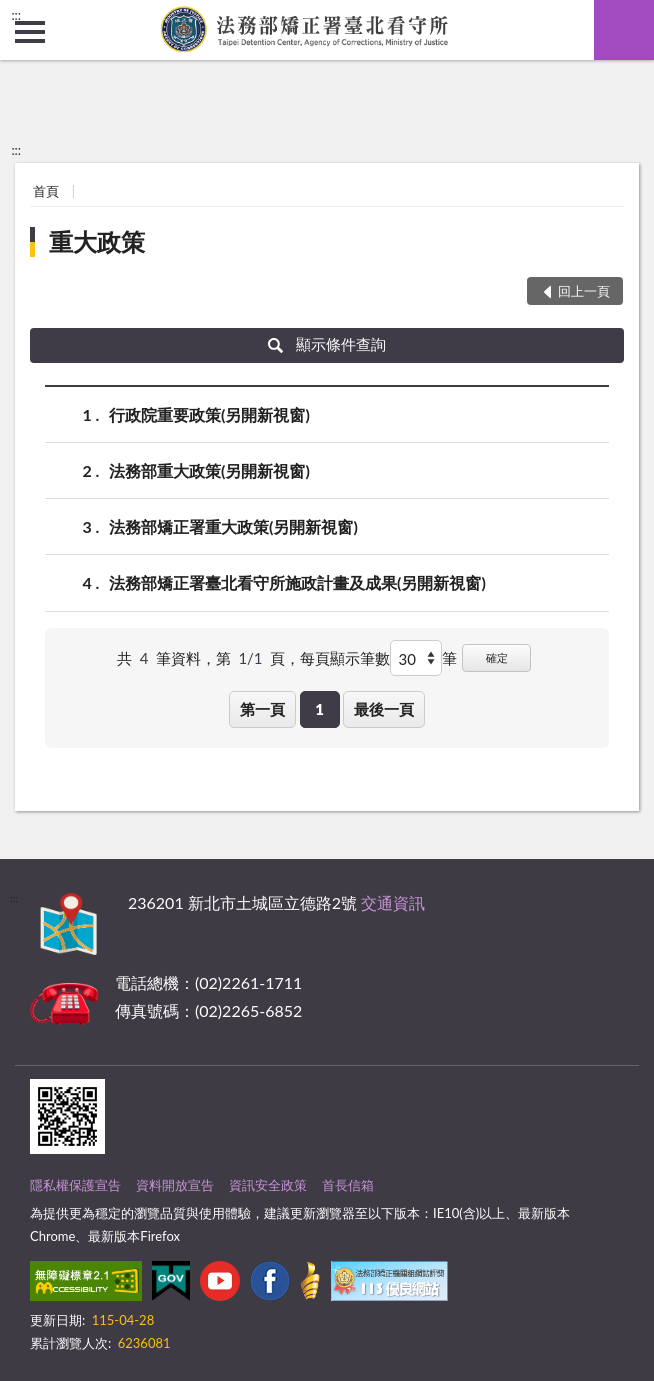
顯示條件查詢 (327, 344)
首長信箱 (348, 1185)
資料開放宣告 (175, 1185)
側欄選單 (30, 32)
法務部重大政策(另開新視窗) (209, 470)
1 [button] (319, 709)
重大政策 (97, 241)
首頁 (46, 191)
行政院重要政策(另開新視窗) (209, 414)
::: (16, 15)
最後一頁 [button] (384, 709)
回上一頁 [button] (584, 291)
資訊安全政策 (268, 1185)
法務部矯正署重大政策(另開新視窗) (233, 526)
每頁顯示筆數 (345, 658)
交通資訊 (393, 902)
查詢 (624, 30)
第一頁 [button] (262, 709)
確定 (497, 657)
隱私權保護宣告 (75, 1185)
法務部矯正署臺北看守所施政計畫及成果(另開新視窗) (297, 582)
